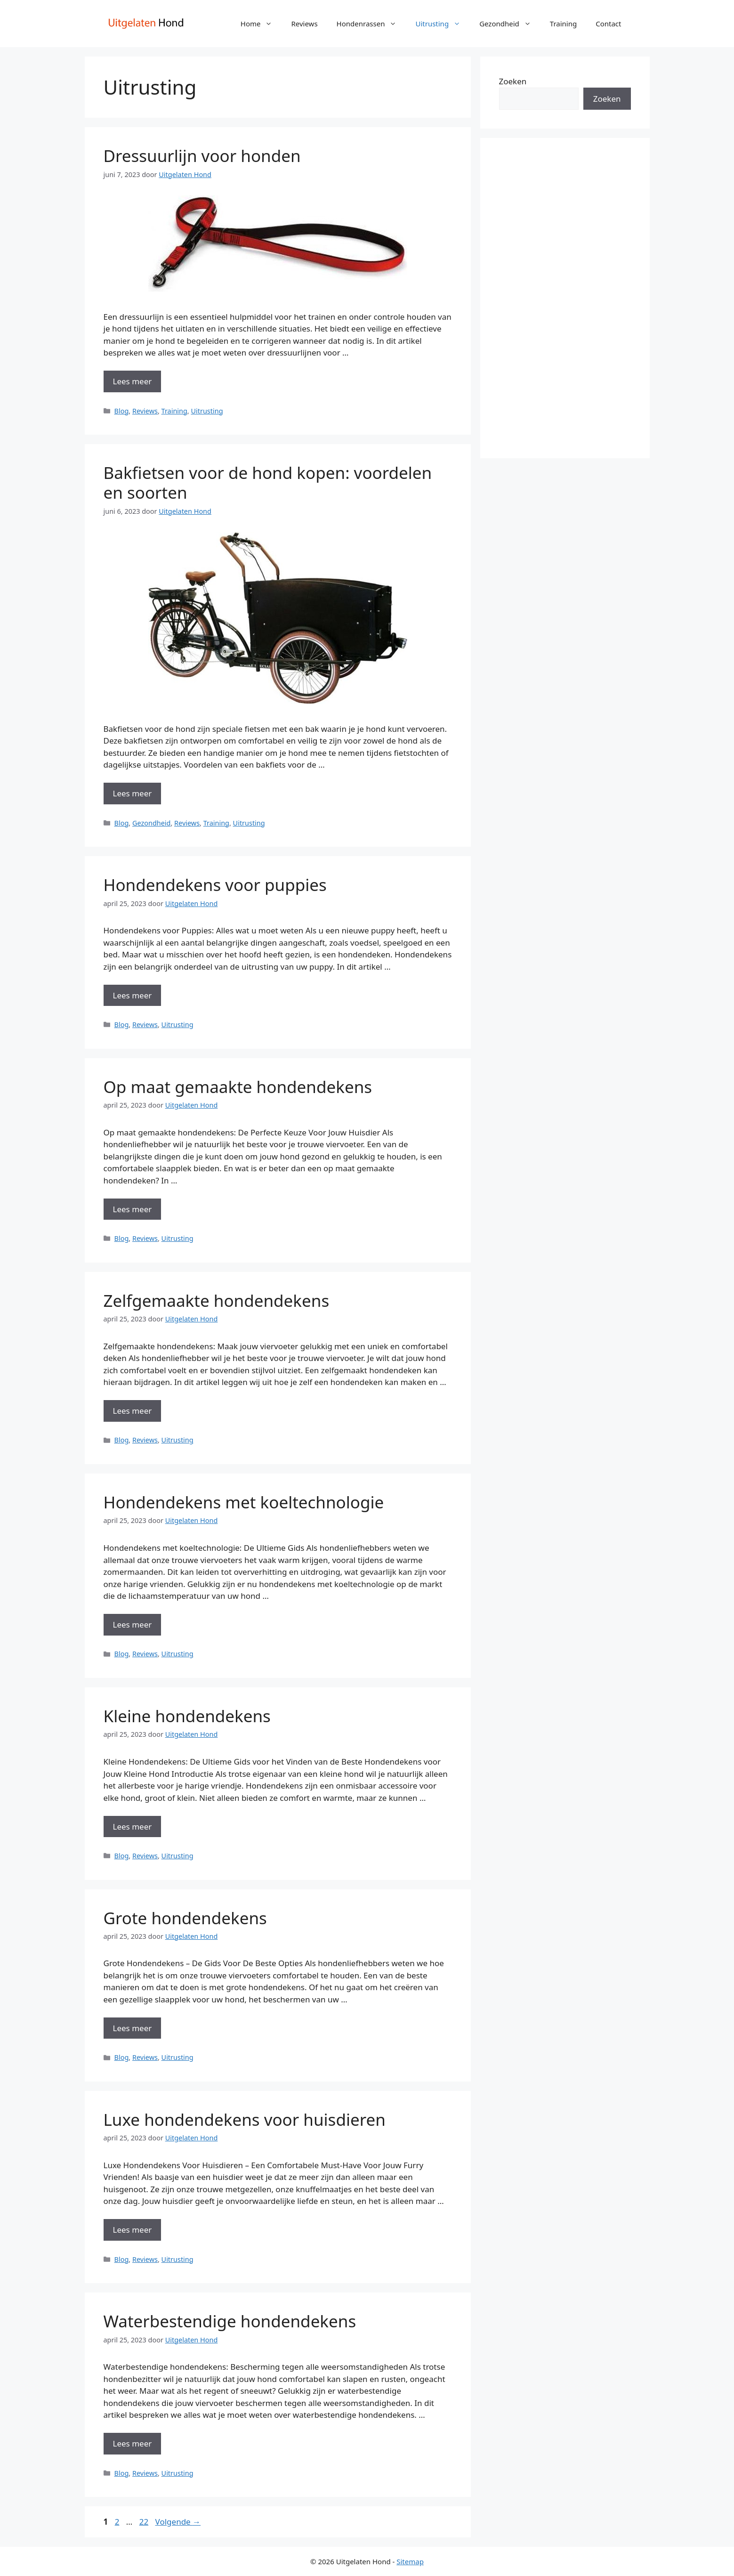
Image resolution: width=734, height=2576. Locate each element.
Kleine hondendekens (187, 1716)
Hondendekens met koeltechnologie (244, 1502)
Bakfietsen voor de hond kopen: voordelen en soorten (268, 482)
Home (261, 23)
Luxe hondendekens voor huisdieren (245, 2119)
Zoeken (513, 81)
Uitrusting (442, 23)
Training (563, 23)
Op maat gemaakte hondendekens (238, 1087)
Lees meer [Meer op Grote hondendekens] (132, 2028)
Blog (121, 410)
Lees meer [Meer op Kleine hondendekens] (132, 1826)
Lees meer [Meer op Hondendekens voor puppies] (132, 995)
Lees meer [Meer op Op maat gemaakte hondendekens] (132, 1209)
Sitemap (410, 2561)
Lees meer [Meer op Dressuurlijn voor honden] (132, 381)
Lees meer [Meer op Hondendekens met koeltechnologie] (132, 1624)
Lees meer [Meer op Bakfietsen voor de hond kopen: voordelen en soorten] (132, 793)
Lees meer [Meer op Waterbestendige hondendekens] (132, 2443)
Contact (608, 23)
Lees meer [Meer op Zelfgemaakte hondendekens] (132, 1410)
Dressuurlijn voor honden (202, 156)
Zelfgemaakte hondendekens (217, 1300)
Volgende (178, 2521)
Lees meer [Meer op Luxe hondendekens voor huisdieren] (132, 2229)
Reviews (304, 23)
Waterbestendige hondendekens (230, 2321)
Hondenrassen (371, 23)
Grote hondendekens (185, 1918)
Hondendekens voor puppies (215, 885)
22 (145, 2521)
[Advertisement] (565, 298)
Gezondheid (509, 23)
